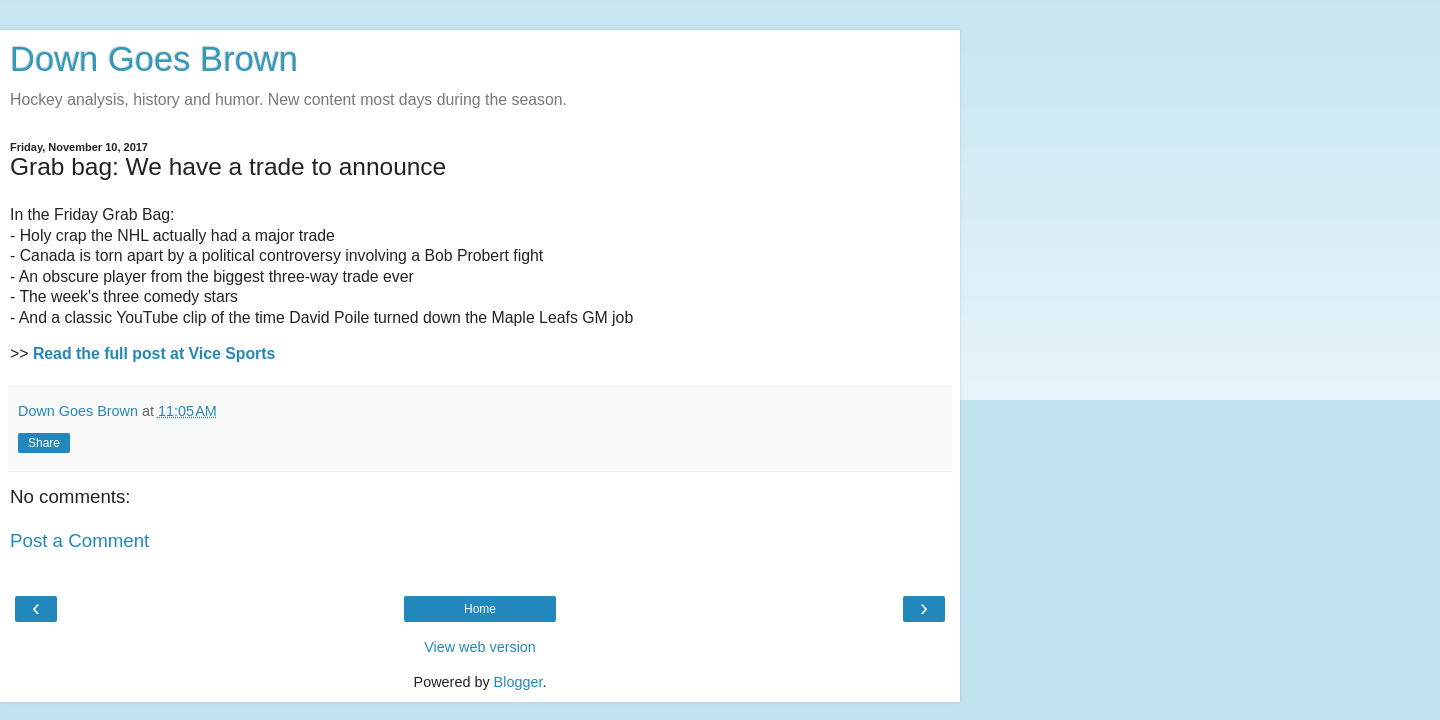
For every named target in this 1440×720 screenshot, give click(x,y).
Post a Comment (79, 540)
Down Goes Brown (154, 59)
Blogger (518, 682)
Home (480, 609)
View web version (480, 647)
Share (44, 443)
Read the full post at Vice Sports (154, 353)
